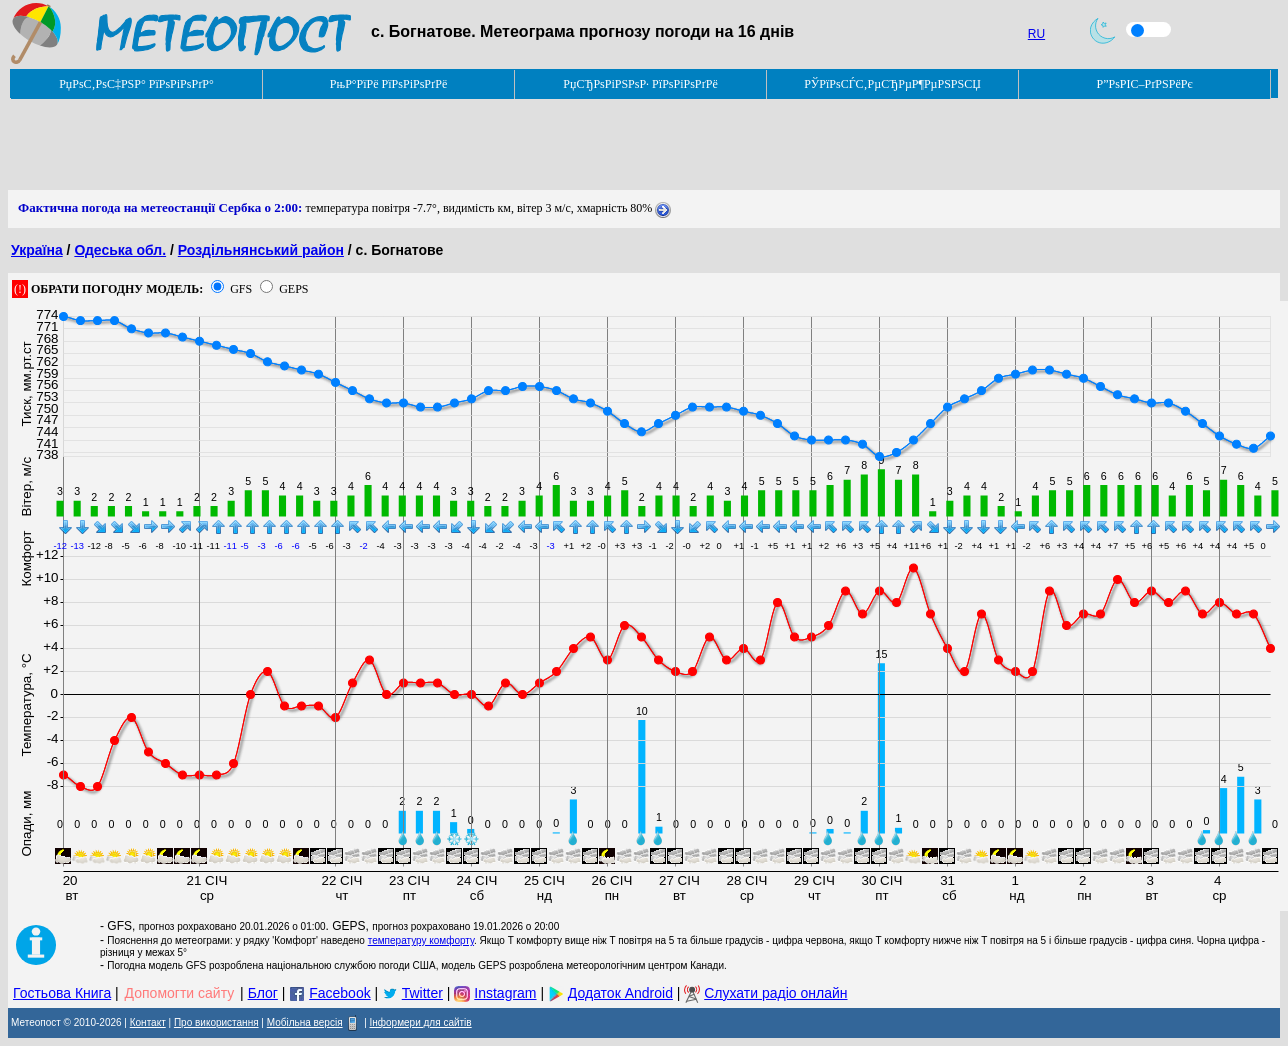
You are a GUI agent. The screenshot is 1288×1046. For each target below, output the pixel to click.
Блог (263, 993)
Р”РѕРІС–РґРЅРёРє (1144, 84)
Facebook (339, 993)
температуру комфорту (421, 940)
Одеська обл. (120, 250)
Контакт (148, 1022)
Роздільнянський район (261, 250)
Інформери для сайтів (421, 1022)
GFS (241, 289)
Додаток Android (620, 993)
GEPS (293, 289)
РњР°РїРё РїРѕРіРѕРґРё (388, 84)
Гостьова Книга (62, 993)
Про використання (216, 1022)
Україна (37, 250)
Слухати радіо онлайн (775, 993)
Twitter (422, 993)
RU (1036, 34)
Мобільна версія (305, 1022)
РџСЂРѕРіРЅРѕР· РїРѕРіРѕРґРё (640, 84)
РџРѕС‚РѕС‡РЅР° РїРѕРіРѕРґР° (136, 84)
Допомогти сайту (180, 993)
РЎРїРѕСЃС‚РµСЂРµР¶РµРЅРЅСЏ (892, 84)
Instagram (505, 993)
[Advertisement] (372, 145)
